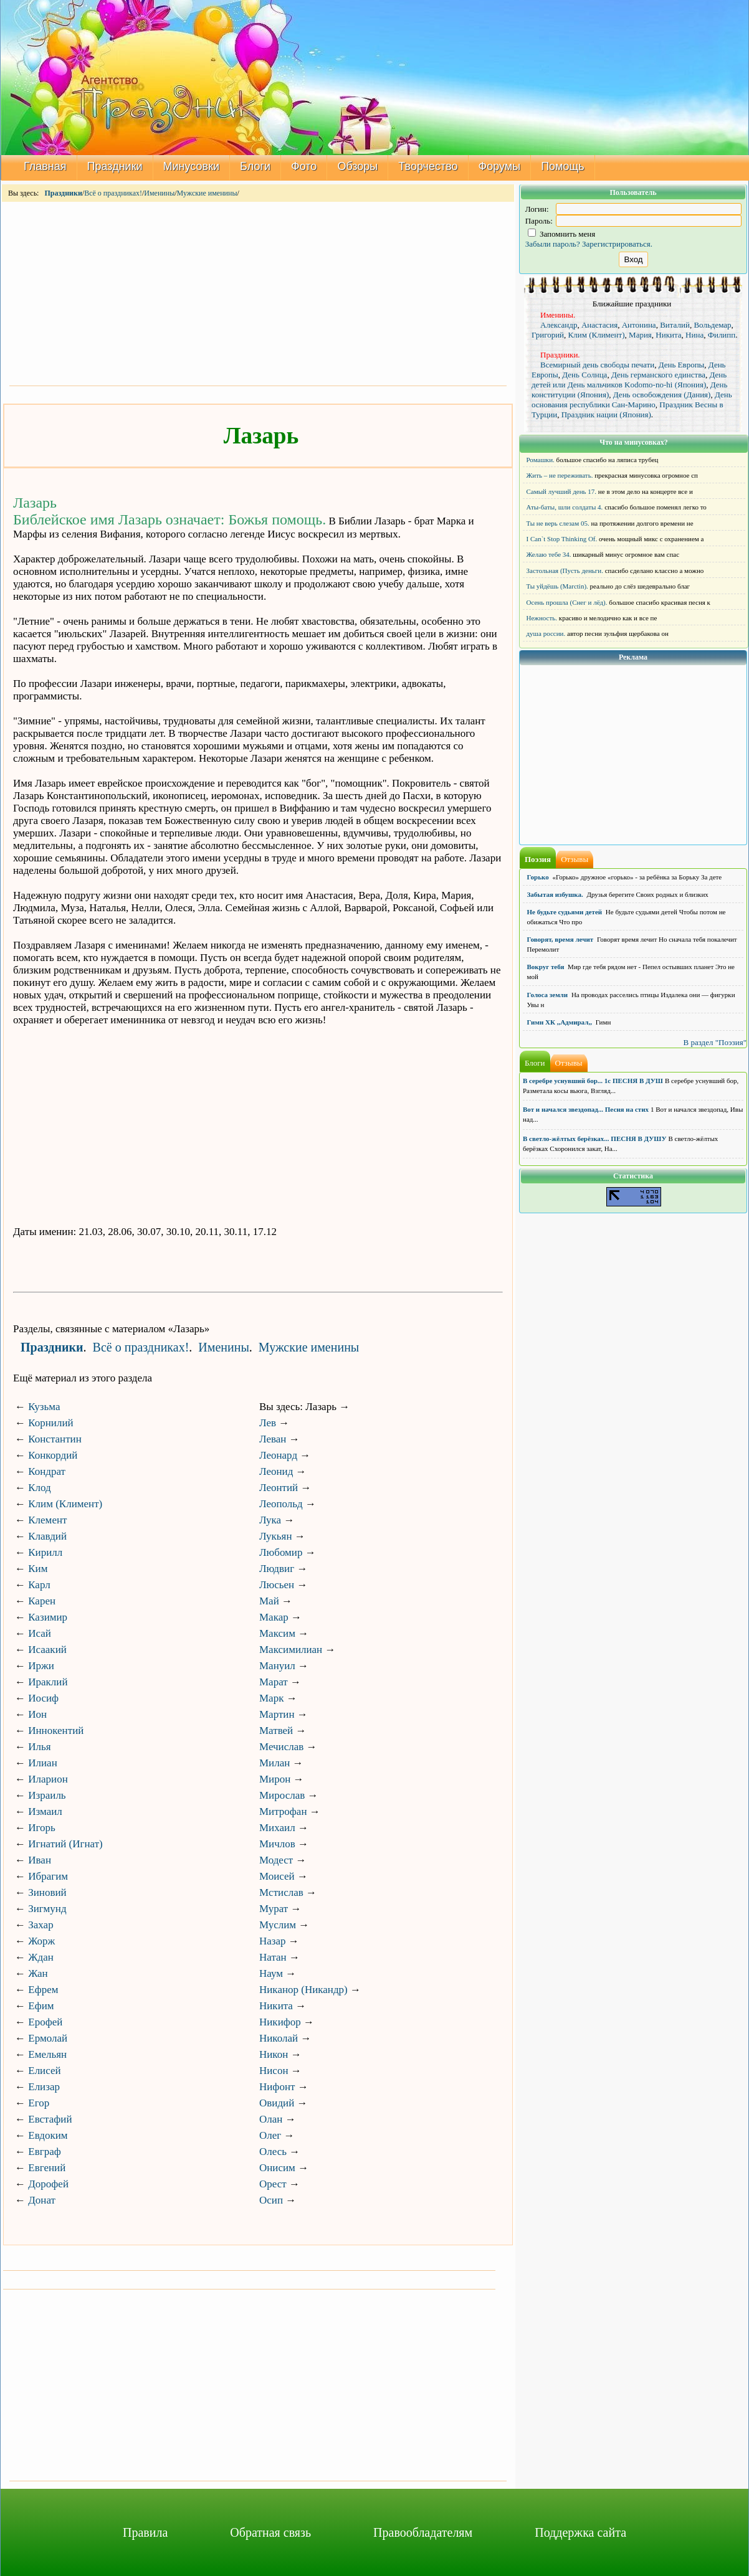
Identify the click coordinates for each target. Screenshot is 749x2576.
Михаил (277, 1828)
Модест (276, 1860)
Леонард (278, 1455)
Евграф (44, 2151)
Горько (538, 877)
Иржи (41, 1666)
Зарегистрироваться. (617, 244)
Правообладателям (422, 2532)
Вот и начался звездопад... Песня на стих (586, 1109)
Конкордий (52, 1455)
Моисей (277, 1876)
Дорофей (48, 2184)
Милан (274, 1763)
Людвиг (276, 1568)
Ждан (41, 1957)
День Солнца (584, 374)
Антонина (639, 324)
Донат (41, 2200)
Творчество (427, 166)
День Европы (682, 364)
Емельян (47, 2054)
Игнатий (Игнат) (65, 1844)
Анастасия (599, 324)
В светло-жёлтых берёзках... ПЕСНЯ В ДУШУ (594, 1138)
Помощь (562, 166)
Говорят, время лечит (560, 939)
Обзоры (357, 166)
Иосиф (43, 1698)
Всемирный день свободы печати (597, 364)
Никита (276, 2006)
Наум (271, 1973)
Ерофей (45, 2022)
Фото (304, 166)
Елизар (44, 2087)
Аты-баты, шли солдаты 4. (565, 507)
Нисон (274, 2070)
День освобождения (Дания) (662, 394)
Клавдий (47, 1536)
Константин (55, 1439)
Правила (145, 2532)
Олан (270, 2119)
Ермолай (47, 2038)
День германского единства (658, 374)
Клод (39, 1488)
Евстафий (50, 2119)
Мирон (274, 1779)
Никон (273, 2054)
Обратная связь (270, 2532)
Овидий (276, 2103)
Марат (273, 1682)
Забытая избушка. (555, 894)
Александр (558, 324)
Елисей (44, 2070)
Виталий (675, 324)
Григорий (548, 334)
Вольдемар (712, 324)
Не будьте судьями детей (565, 912)
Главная (45, 166)
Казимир (47, 1617)
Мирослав (282, 1795)
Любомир (280, 1552)
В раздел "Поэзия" (715, 1042)
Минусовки (191, 166)
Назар (272, 1941)
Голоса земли (547, 994)
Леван (272, 1439)
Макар (274, 1617)
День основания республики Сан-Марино (632, 399)
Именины (159, 193)
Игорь (41, 1828)
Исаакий (47, 1649)
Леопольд (281, 1504)
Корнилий (50, 1423)
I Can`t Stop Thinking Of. (562, 538)
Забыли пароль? (552, 244)
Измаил (45, 1811)
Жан (37, 1973)
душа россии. (546, 633)
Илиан (42, 1763)
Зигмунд (47, 1909)
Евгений (46, 2168)
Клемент (47, 1520)
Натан (273, 1957)
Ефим (41, 2006)
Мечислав (281, 1747)
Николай (278, 2038)
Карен (41, 1601)
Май (269, 1601)
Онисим (277, 2168)
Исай (39, 1633)
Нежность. (542, 618)
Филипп (722, 334)
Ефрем (43, 1990)
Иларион (48, 1779)
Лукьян (275, 1536)
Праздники (115, 166)
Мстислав (281, 1892)
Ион (37, 1714)
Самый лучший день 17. (562, 491)
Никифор (280, 2022)
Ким (37, 1568)
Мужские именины (207, 193)
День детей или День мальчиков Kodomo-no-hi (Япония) (629, 379)
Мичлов (277, 1844)
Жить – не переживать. (560, 475)
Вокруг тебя (546, 966)
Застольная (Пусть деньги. (565, 570)
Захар (40, 1925)
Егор (38, 2103)
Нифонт (277, 2087)
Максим (277, 1633)
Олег (270, 2135)
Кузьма (44, 1407)
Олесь (273, 2151)
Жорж (41, 1941)
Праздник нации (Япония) (606, 414)
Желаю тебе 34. (549, 554)
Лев (267, 1423)
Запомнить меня (562, 234)
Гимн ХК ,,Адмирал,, (559, 1022)
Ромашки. (541, 459)
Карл (39, 1585)
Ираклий (47, 1682)
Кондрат (46, 1471)
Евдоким (47, 2135)
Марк (271, 1698)
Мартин (277, 1714)
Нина (694, 334)
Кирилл (45, 1552)
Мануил (277, 1666)
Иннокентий (55, 1730)
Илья (39, 1747)
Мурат (273, 1909)
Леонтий (278, 1488)
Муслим (277, 1925)
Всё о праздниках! (113, 193)
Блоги (255, 166)
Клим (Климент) (65, 1504)
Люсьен (276, 1585)
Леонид (276, 1471)
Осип (271, 2200)
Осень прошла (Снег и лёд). (567, 602)
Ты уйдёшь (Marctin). (557, 586)
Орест (273, 2184)
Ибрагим (48, 1876)
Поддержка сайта (580, 2532)
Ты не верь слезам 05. (558, 523)
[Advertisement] (258, 293)
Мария (640, 334)
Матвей (276, 1730)
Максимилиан (290, 1649)
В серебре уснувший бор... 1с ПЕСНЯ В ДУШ (593, 1080)
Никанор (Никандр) (303, 1990)
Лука (270, 1520)
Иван (39, 1860)
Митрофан (283, 1811)
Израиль (46, 1795)
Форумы (500, 166)
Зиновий (47, 1892)
